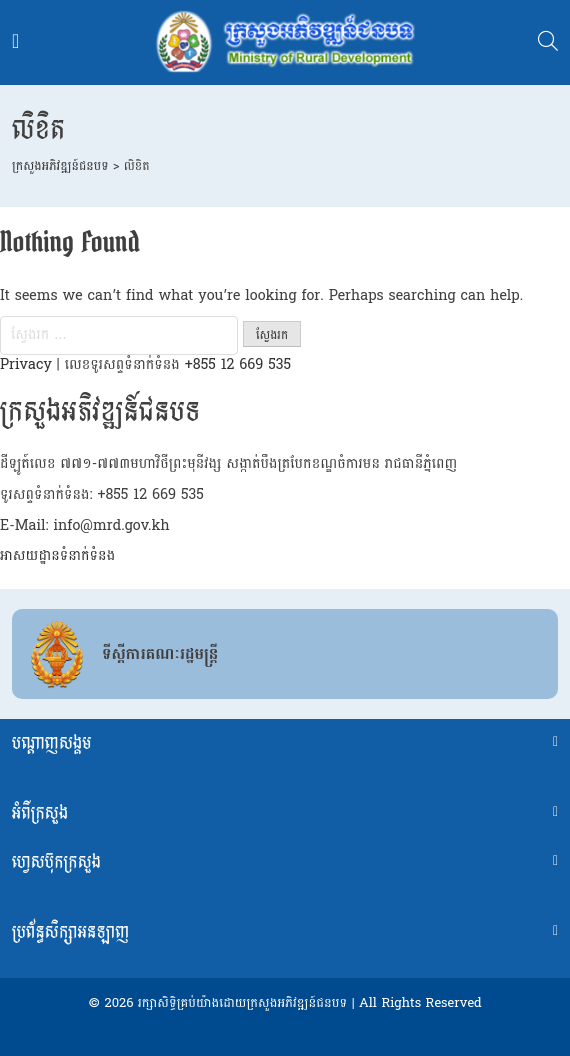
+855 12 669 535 (238, 364)
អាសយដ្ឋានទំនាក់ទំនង (57, 555)
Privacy (26, 364)
